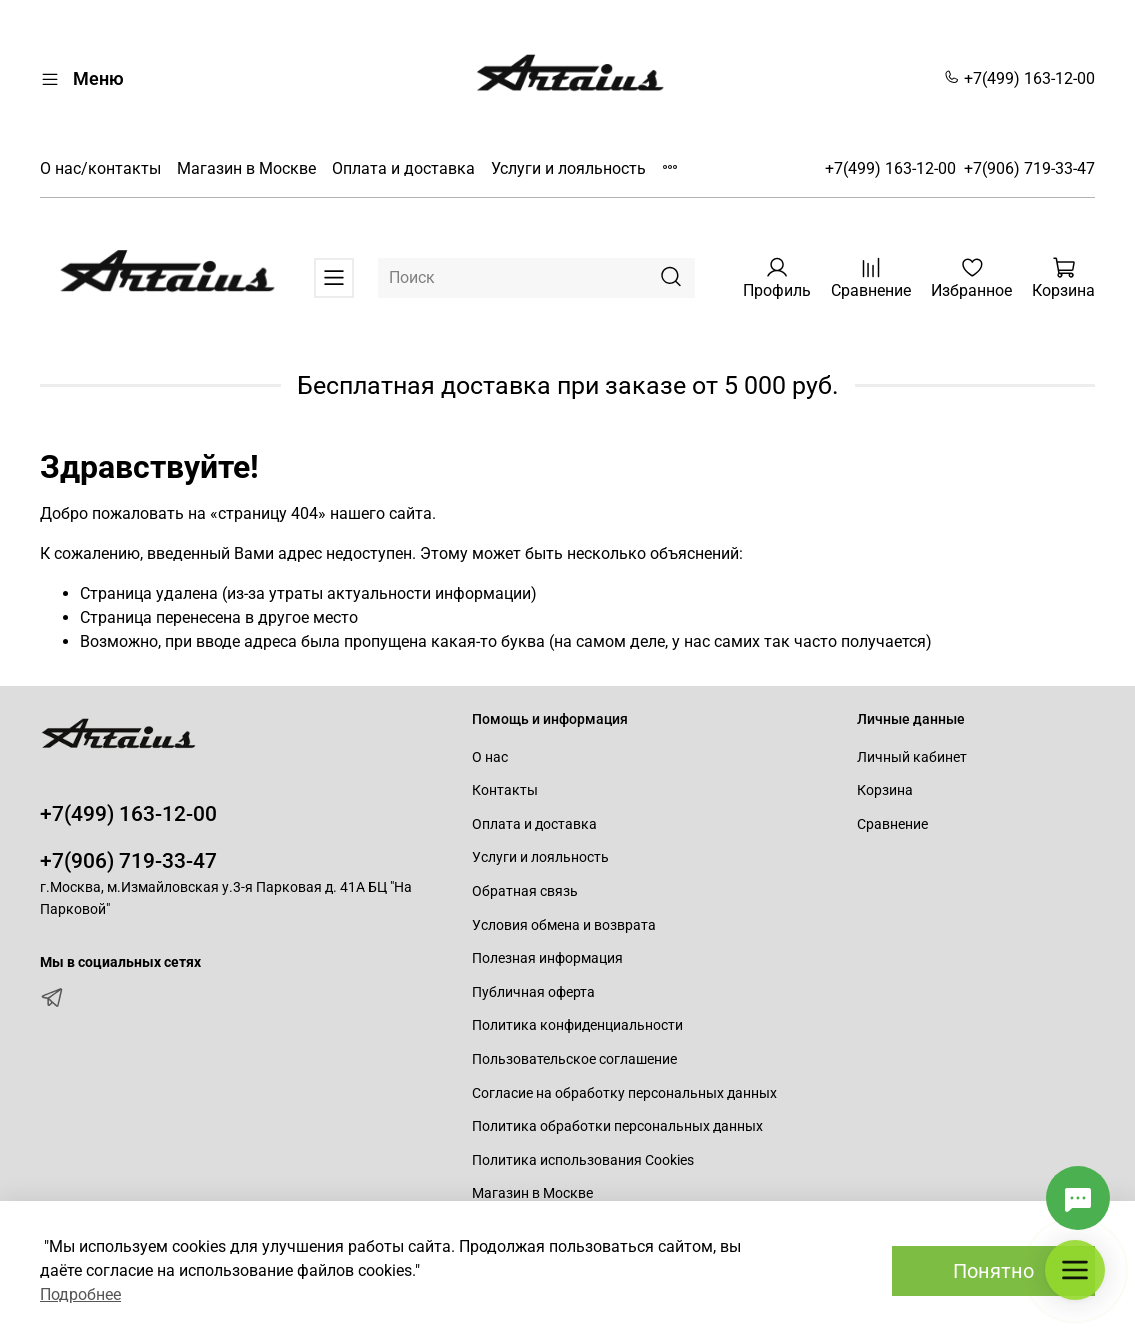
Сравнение (892, 824)
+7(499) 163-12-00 (1019, 78)
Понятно (993, 1271)
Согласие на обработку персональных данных (624, 1093)
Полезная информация (547, 958)
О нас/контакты (100, 168)
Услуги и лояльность (568, 168)
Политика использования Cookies (583, 1160)
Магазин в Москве (246, 168)
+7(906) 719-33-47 (1029, 168)
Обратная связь (525, 891)
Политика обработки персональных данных (617, 1126)
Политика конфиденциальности (577, 1025)
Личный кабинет (912, 757)
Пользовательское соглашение (574, 1059)
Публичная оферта (533, 992)
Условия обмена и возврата (564, 925)
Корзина (885, 790)
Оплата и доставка (403, 168)
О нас (490, 757)
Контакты (505, 790)
